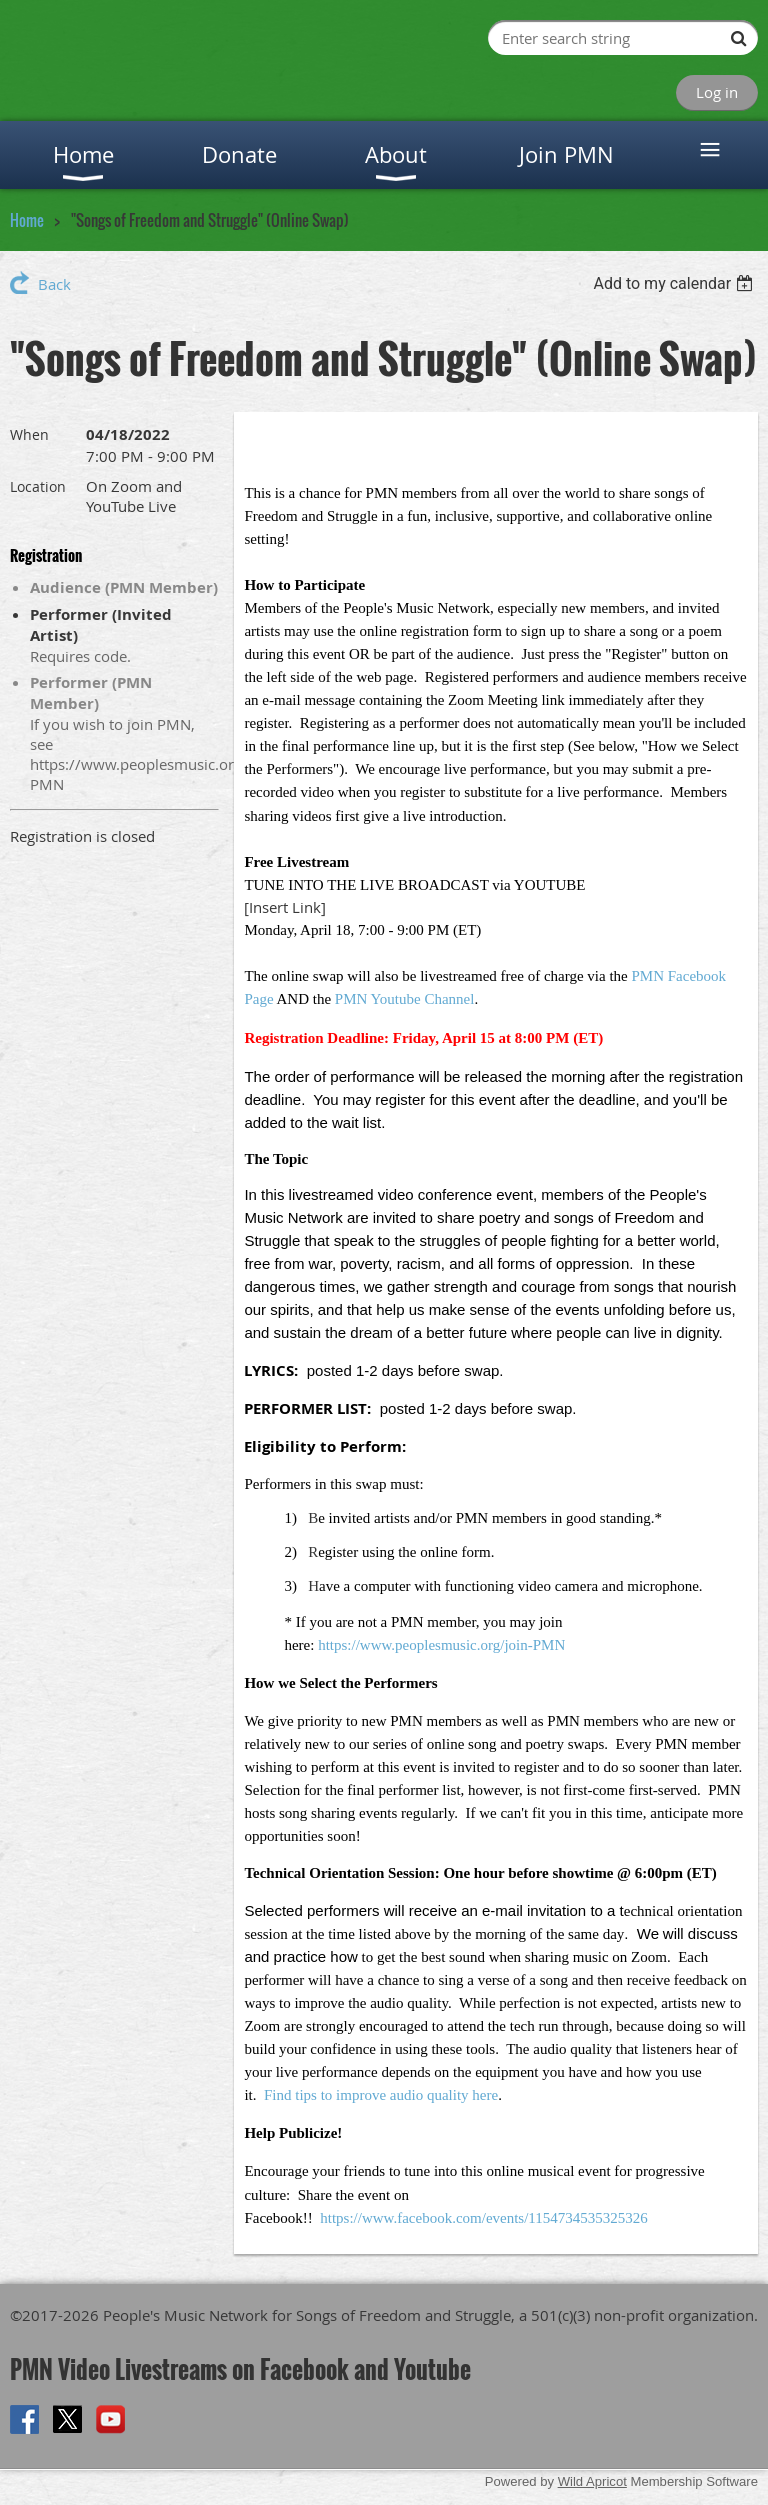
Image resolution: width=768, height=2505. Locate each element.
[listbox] (675, 283)
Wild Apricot (592, 2481)
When (29, 434)
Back (54, 284)
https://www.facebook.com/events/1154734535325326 (484, 2218)
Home (27, 220)
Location (38, 486)
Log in (717, 92)
